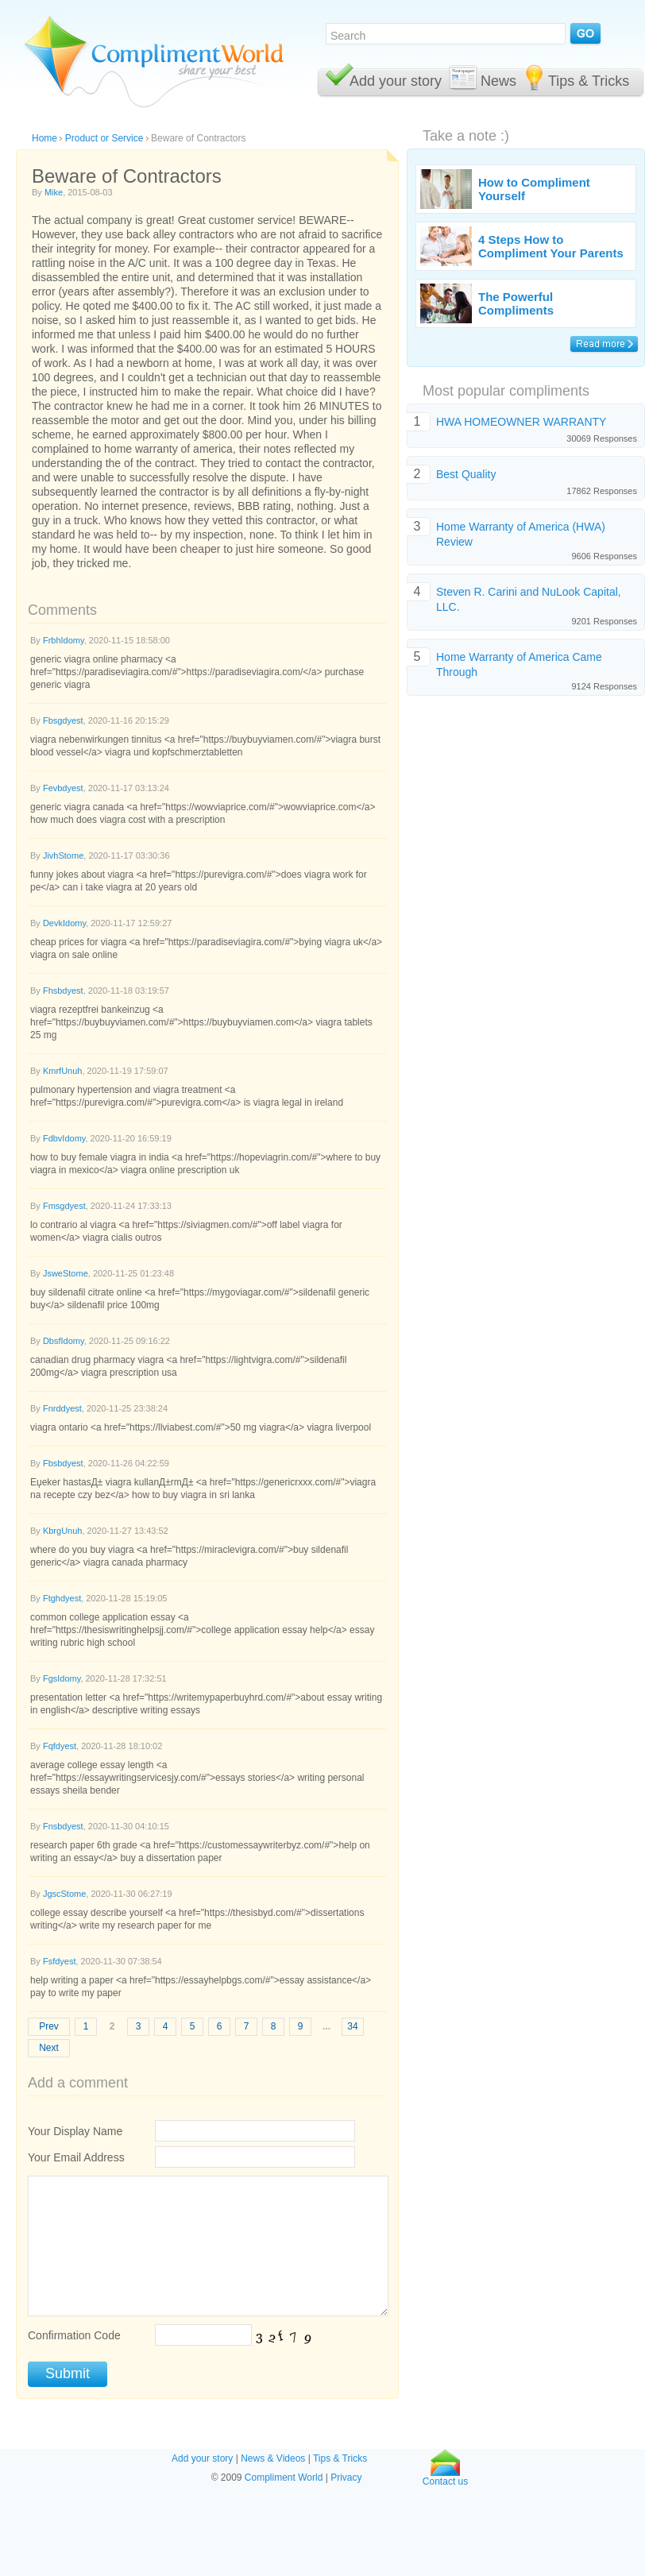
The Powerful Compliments (516, 303)
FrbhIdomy (63, 640)
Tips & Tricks (588, 81)
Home (44, 138)
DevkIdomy (64, 923)
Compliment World (283, 2477)
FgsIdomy (61, 1678)
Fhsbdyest (63, 990)
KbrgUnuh (63, 1530)
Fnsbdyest (63, 1826)
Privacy (345, 2477)
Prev (49, 2026)
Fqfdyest (59, 1746)
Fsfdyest (59, 1961)
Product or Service (104, 138)
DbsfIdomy (63, 1341)
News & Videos (273, 2458)
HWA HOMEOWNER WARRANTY (521, 421)
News (498, 81)
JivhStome (63, 855)
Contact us (445, 2477)
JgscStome (64, 1893)
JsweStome (65, 1273)
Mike (53, 192)
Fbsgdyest (63, 720)
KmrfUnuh (63, 1071)
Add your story (396, 81)
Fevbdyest (63, 788)
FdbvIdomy (64, 1138)
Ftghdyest (62, 1598)
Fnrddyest (62, 1408)
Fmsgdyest (64, 1206)
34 (352, 2026)
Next (49, 2047)
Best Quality (466, 474)
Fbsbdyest (63, 1463)
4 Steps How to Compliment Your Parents (551, 246)
